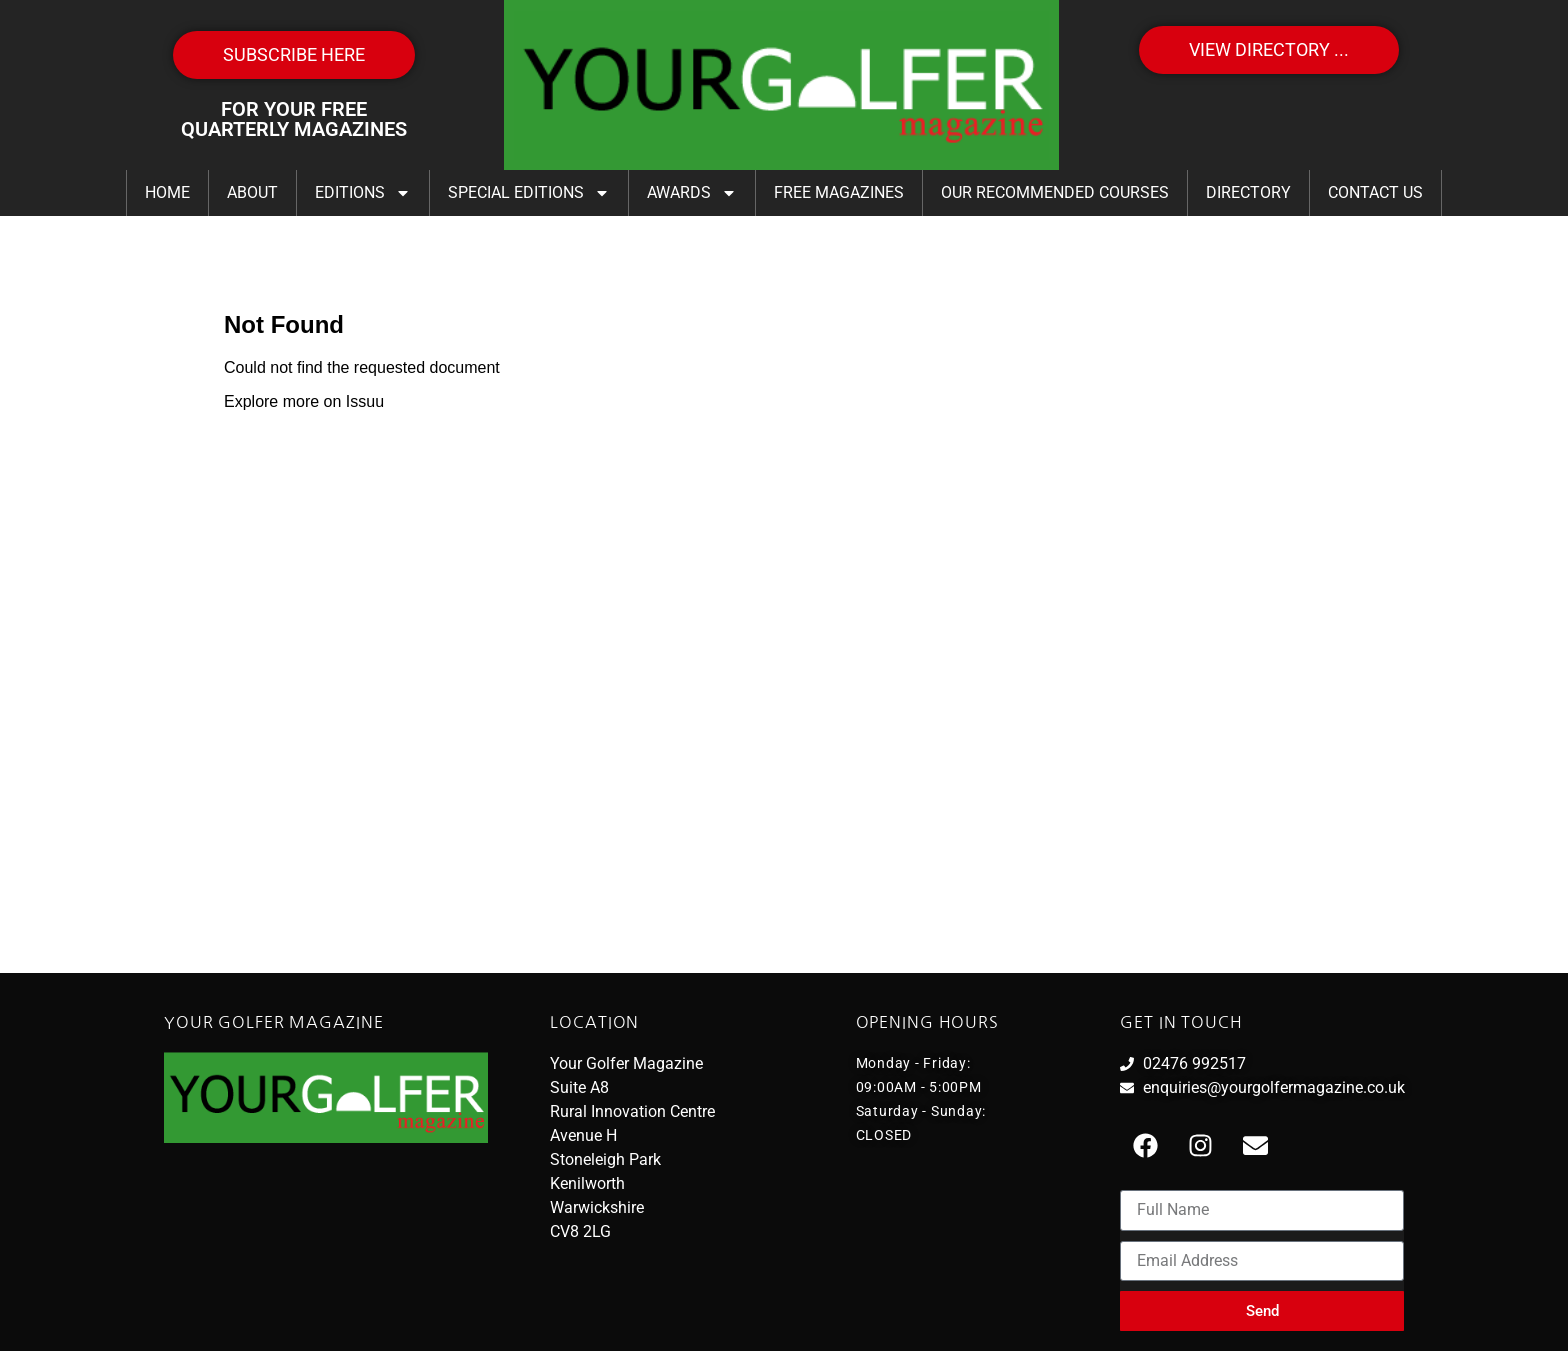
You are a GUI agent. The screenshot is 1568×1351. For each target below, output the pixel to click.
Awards (692, 193)
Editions (363, 193)
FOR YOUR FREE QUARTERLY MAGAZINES (294, 119)
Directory (1248, 192)
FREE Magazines (839, 192)
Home (167, 192)
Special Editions (529, 193)
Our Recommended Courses (1055, 192)
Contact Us (1375, 192)
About (252, 192)
